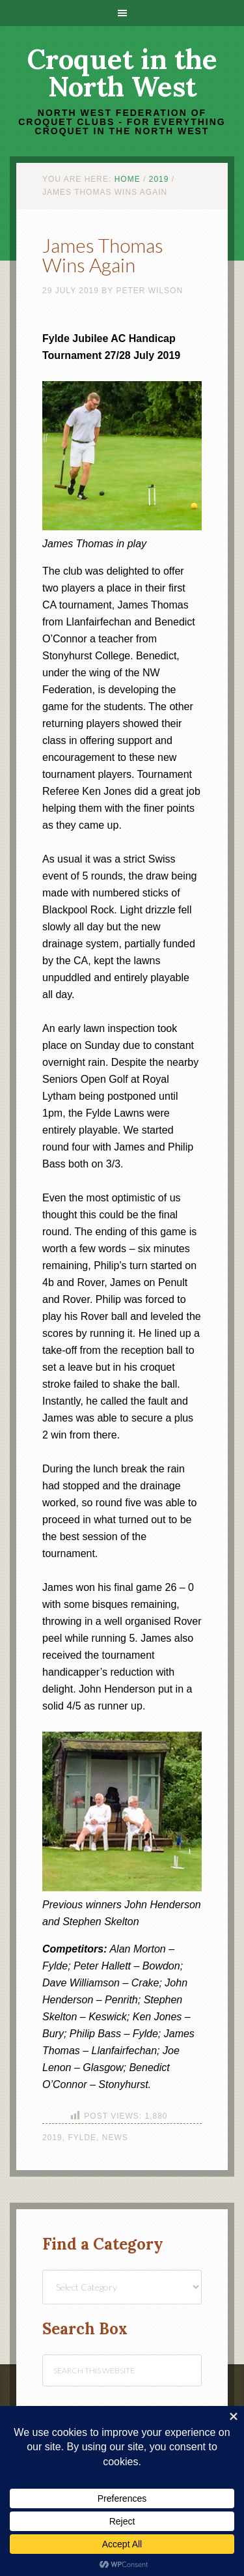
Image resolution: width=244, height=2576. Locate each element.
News (115, 2137)
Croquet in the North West (122, 73)
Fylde (82, 2137)
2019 (52, 2137)
